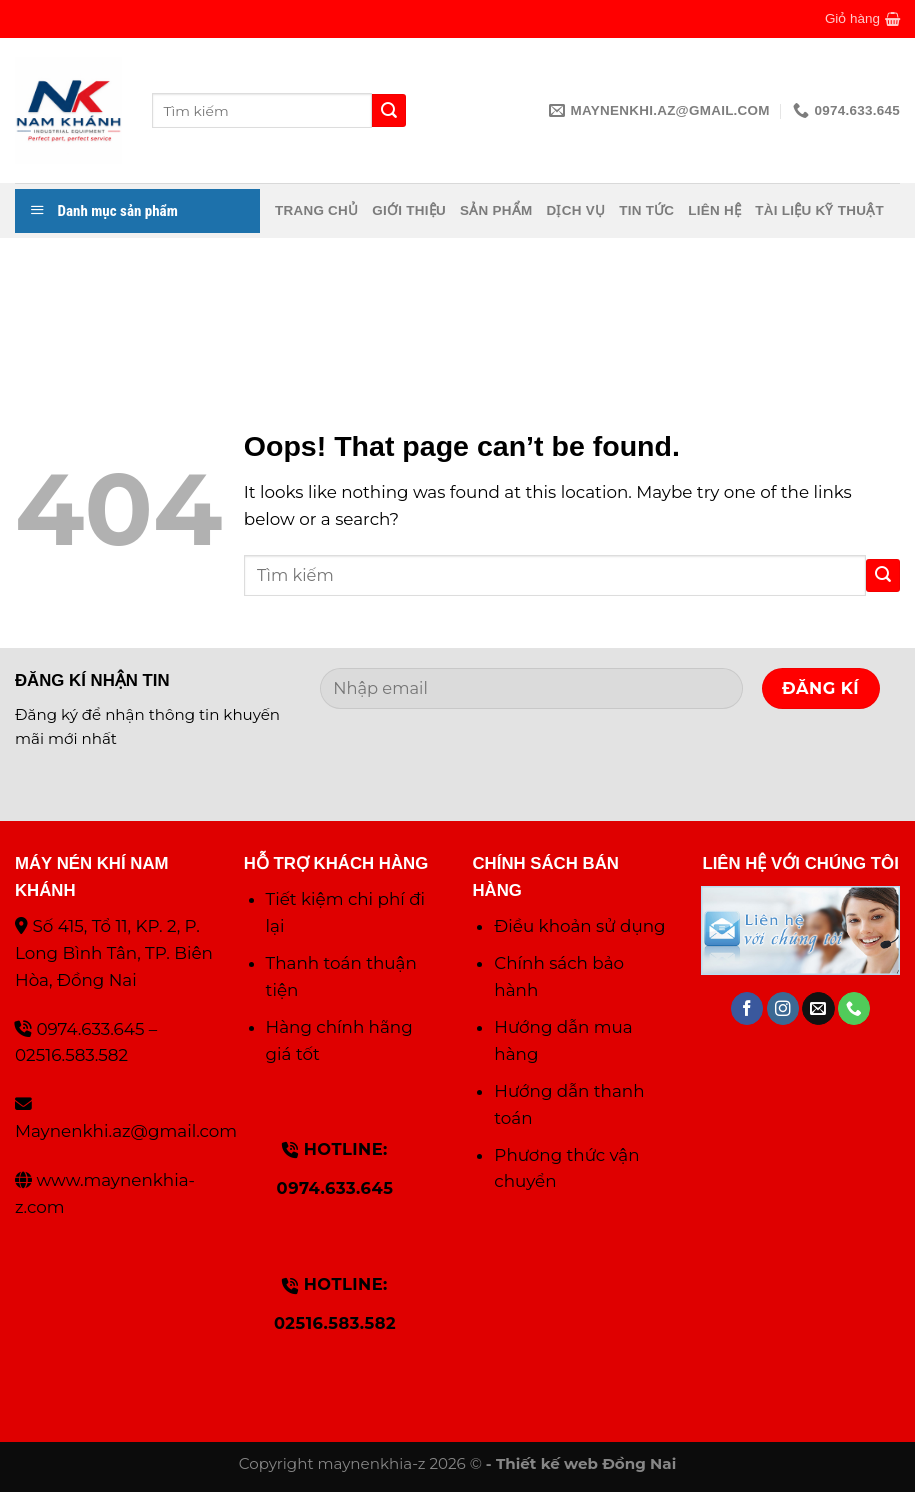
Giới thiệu (409, 210)
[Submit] (883, 575)
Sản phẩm (496, 210)
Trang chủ (316, 210)
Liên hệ (714, 210)
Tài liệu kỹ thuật (819, 210)
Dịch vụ (575, 210)
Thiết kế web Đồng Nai (586, 1463)
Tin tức (646, 210)
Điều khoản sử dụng (579, 926)
